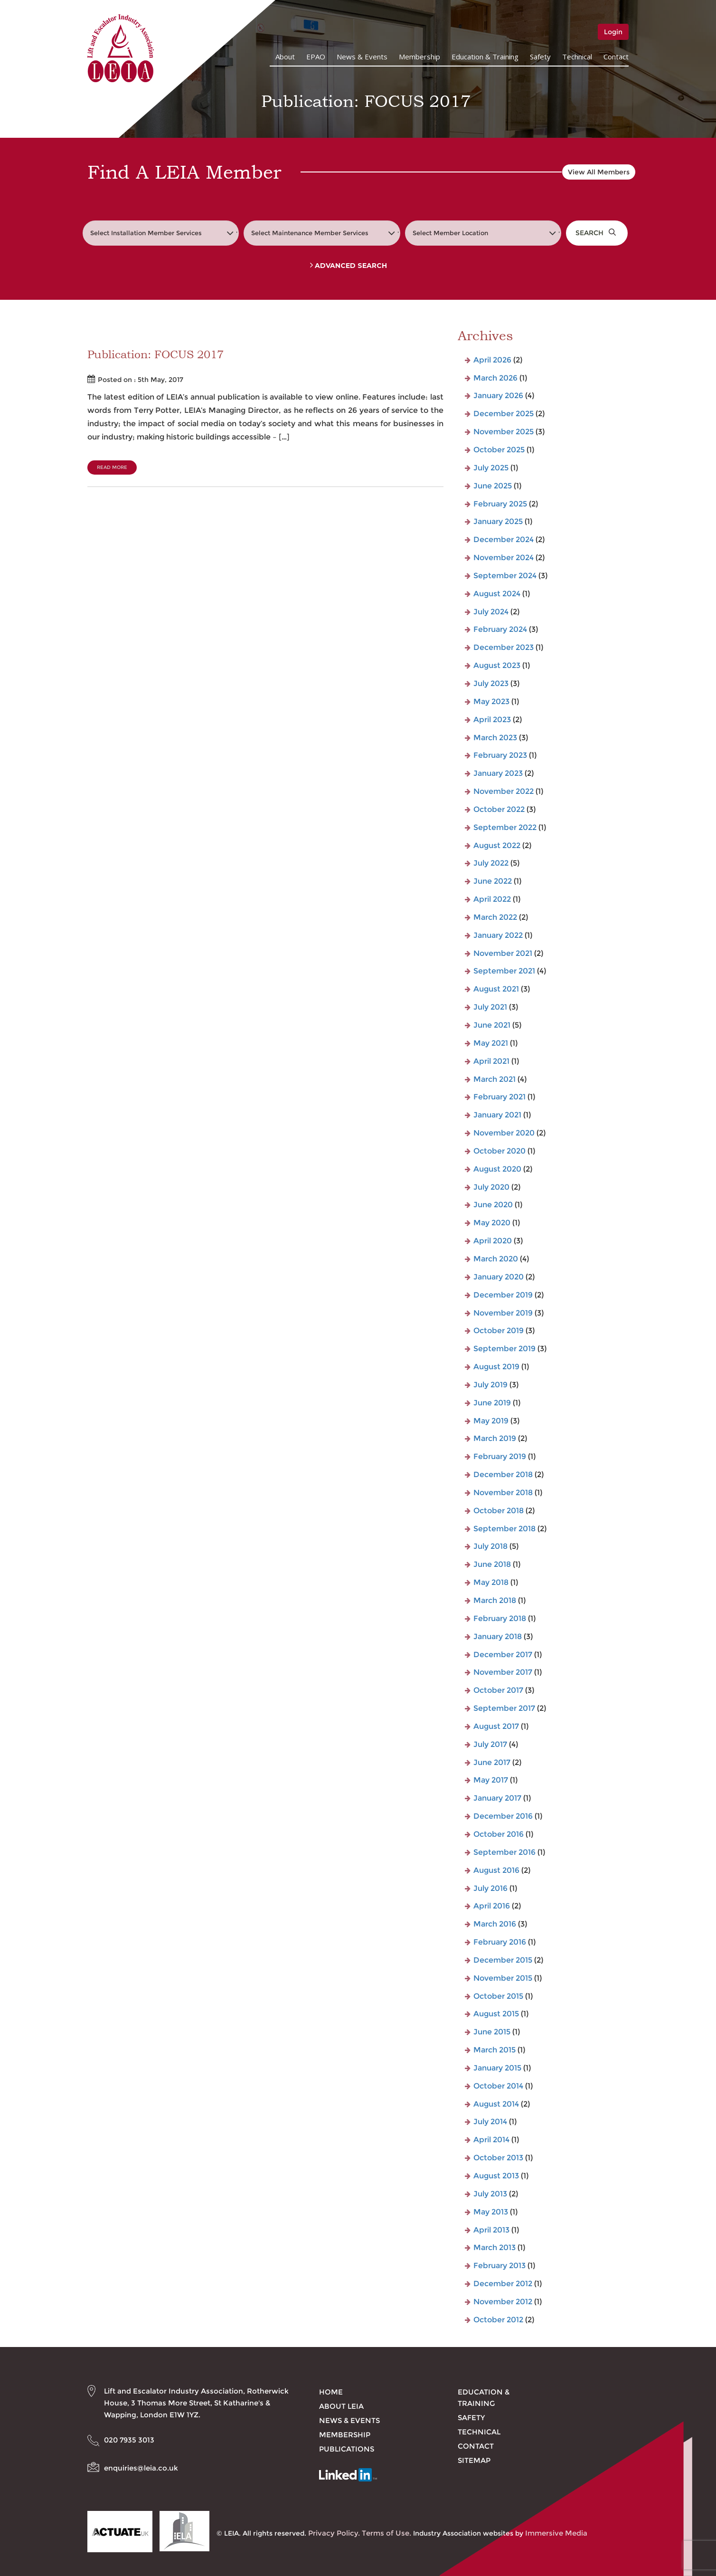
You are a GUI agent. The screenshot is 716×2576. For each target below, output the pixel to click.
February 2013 (499, 2265)
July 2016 (490, 1888)
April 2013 (491, 2229)
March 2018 (494, 1600)
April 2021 (491, 1061)
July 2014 (490, 2121)
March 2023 (495, 737)
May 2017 (490, 1779)
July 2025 (491, 467)
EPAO (315, 56)
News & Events (362, 56)
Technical (577, 56)
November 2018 (503, 1492)
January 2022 (498, 935)
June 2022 (492, 881)
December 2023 (503, 647)
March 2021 (494, 1079)
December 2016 (503, 1816)
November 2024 (503, 557)
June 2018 (492, 1564)
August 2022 (496, 845)
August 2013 (496, 2175)
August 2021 (496, 988)
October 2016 (498, 1834)
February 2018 (499, 1618)
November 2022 (503, 791)
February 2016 (499, 1941)
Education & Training (485, 56)
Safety (540, 56)
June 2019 (492, 1402)
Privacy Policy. (334, 2533)
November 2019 (503, 1312)
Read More (112, 467)
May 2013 (490, 2211)
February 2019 (499, 1456)
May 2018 (491, 1582)
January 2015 (497, 2067)
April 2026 (492, 359)
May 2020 (491, 1222)
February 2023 (500, 755)
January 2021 (497, 1114)
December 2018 (503, 1474)
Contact (616, 56)
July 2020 (491, 1187)
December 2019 (503, 1294)
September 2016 (504, 1852)
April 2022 (492, 899)
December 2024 (503, 539)
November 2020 (504, 1132)
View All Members (599, 172)
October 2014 (498, 2085)
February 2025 (500, 503)
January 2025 (498, 521)
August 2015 (496, 2013)
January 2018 (497, 1636)
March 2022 (495, 917)
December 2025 (503, 413)
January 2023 (498, 773)
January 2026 (498, 395)
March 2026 (495, 377)
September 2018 (504, 1528)
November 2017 (502, 1672)
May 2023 (491, 701)
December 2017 (502, 1654)
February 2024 (500, 629)
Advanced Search (348, 265)
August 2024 (496, 593)
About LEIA (341, 2406)
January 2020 (498, 1276)
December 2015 (502, 1960)
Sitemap (474, 2460)
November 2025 (503, 431)
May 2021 (490, 1043)
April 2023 (492, 719)
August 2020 (497, 1169)
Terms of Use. (386, 2533)
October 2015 (498, 1996)
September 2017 (504, 1708)
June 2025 (492, 485)
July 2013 (490, 2193)
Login (613, 32)
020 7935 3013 (129, 2439)
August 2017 (496, 1726)
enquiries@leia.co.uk (141, 2467)
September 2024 (505, 575)
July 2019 (490, 1384)
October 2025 (499, 449)
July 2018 (490, 1546)
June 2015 (491, 2031)
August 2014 (496, 2104)
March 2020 (495, 1258)
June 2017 (491, 1762)
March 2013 (494, 2247)
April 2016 (491, 1905)
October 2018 (498, 1510)
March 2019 (494, 1438)
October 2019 (498, 1330)
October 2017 (498, 1690)
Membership (419, 56)
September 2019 (504, 1348)
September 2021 (504, 970)
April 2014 (491, 2139)
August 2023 (496, 665)
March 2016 (494, 1923)
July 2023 (491, 683)
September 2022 (505, 827)
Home (331, 2391)
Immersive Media (556, 2533)
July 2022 (491, 863)
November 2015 (502, 1978)
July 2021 (490, 1006)
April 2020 (492, 1240)
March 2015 (494, 2049)
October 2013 (498, 2157)
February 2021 (499, 1096)
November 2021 (502, 953)
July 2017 (490, 1744)
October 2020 (499, 1150)
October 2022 (499, 809)
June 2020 (493, 1204)
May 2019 (491, 1420)
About (285, 56)
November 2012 (502, 2301)
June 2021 (491, 1025)
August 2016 (496, 1870)
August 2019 (496, 1366)
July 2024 (491, 611)
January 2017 (497, 1798)
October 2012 (498, 2319)
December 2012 (502, 2283)
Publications (346, 2448)
